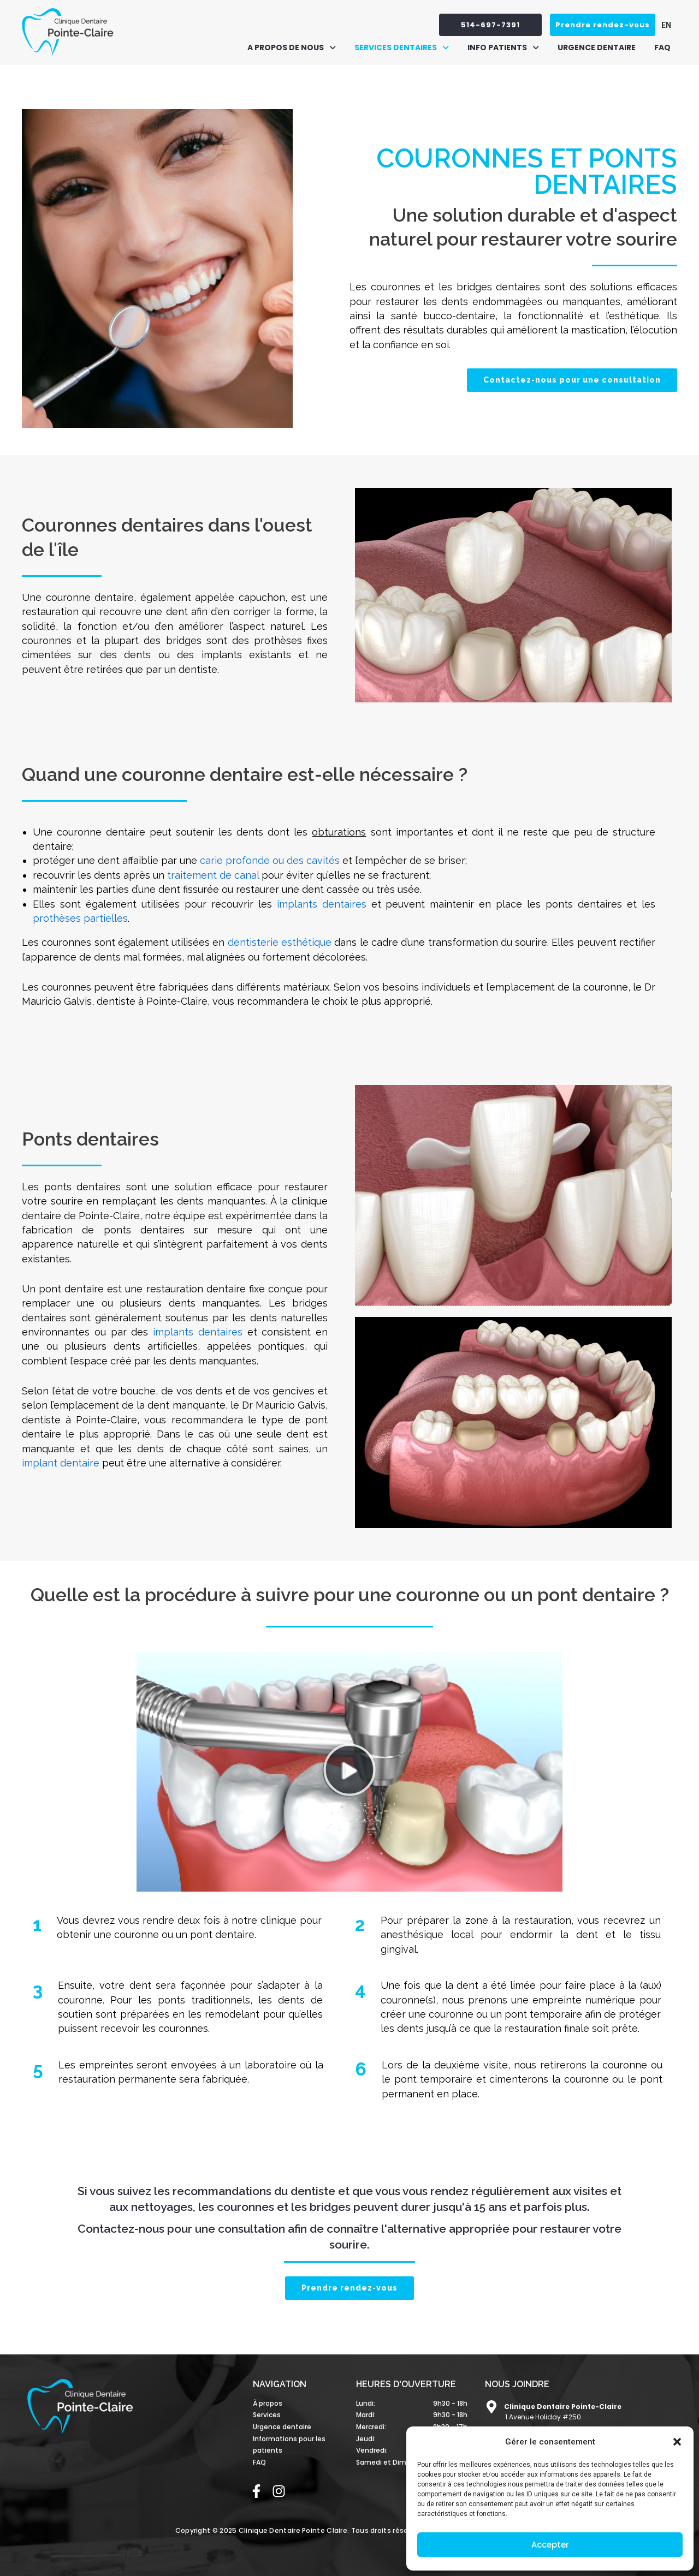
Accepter (550, 2544)
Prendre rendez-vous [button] (602, 25)
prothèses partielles (80, 918)
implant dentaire (60, 1463)
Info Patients (503, 47)
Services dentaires (401, 47)
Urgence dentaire (597, 47)
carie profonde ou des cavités (270, 860)
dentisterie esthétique (279, 942)
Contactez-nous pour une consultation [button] (572, 379)
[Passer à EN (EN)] (663, 24)
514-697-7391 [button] (490, 25)
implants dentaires (321, 904)
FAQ (662, 47)
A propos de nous (291, 47)
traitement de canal (213, 875)
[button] (677, 2441)
